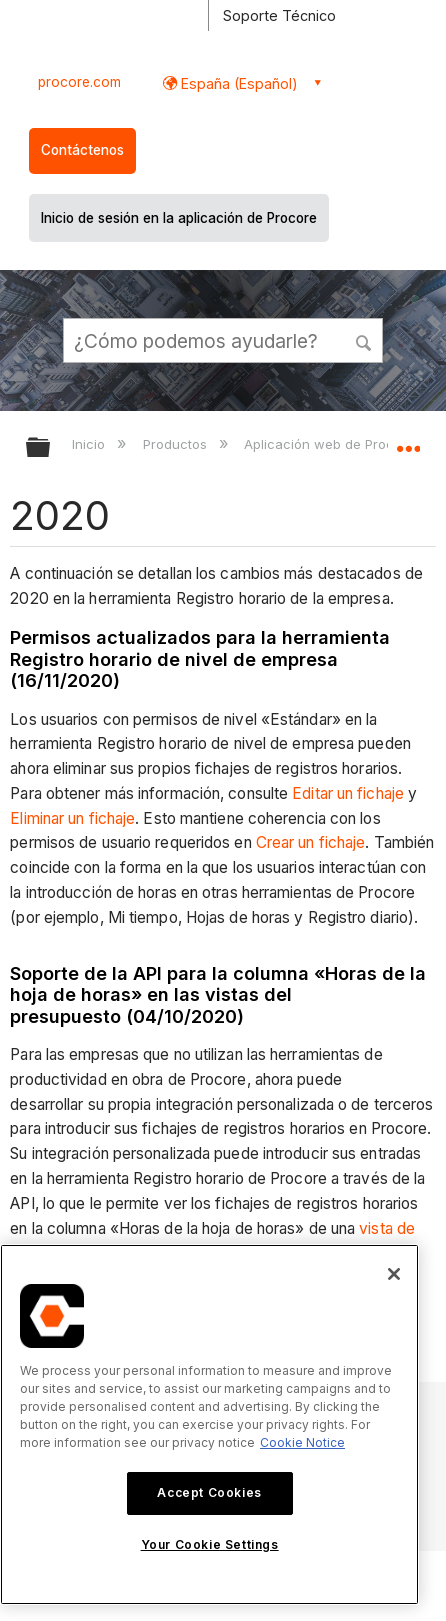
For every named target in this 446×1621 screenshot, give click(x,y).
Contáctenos (82, 150)
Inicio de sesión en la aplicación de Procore (179, 218)
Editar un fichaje (348, 793)
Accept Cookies (209, 1492)
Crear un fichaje (311, 842)
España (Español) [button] (237, 83)
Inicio (90, 444)
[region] (209, 1424)
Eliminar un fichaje (72, 818)
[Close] (394, 1274)
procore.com (79, 82)
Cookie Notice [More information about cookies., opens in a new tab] (302, 1442)
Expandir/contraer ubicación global (408, 441)
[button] (364, 340)
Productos (177, 444)
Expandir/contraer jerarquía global (51, 448)
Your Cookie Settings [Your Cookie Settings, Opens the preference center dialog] (210, 1544)
